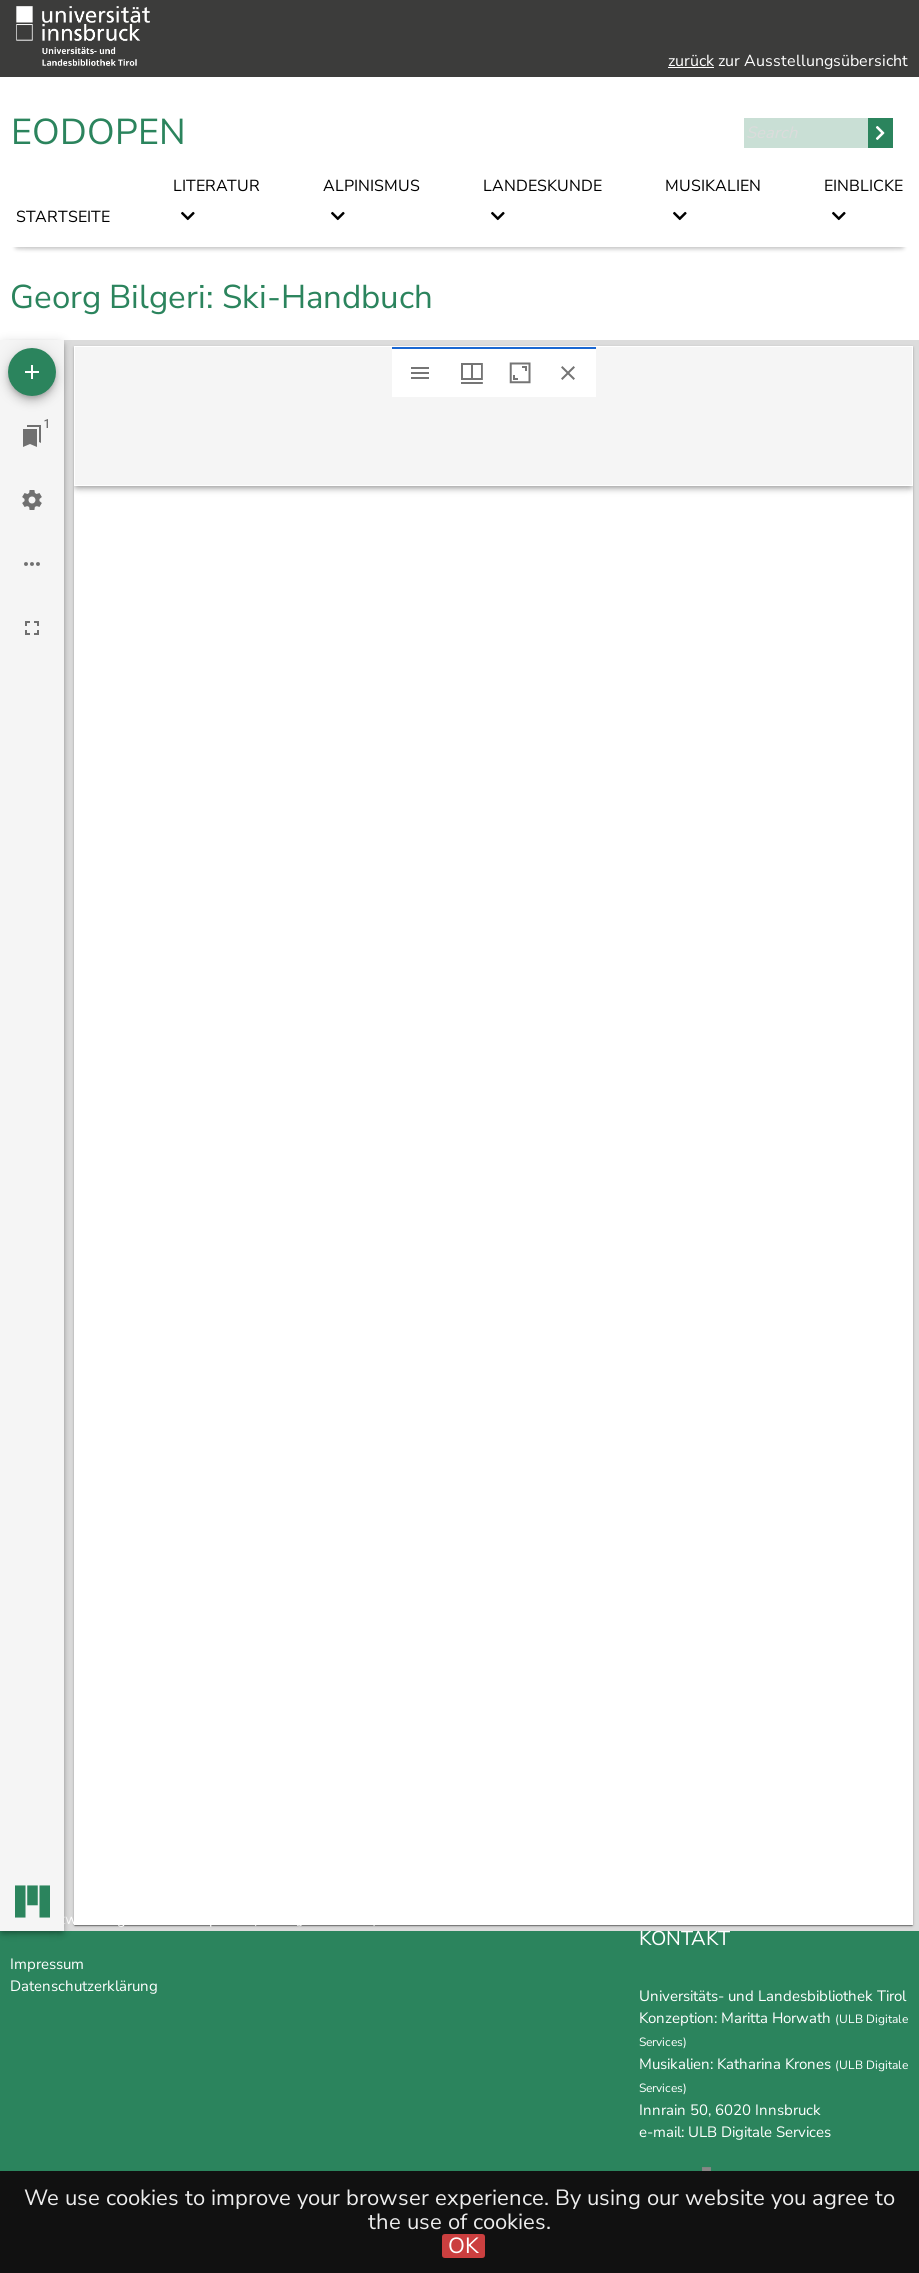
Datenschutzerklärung (84, 1986)
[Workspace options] (32, 564)
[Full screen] (32, 628)
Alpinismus (371, 186)
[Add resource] (32, 372)
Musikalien (713, 186)
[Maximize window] (520, 373)
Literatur (216, 186)
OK (463, 2246)
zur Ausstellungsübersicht (788, 61)
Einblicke (863, 186)
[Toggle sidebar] (420, 373)
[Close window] (568, 373)
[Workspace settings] (32, 500)
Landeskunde (542, 186)
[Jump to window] (32, 436)
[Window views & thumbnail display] (472, 373)
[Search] (806, 133)
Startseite (63, 217)
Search (880, 133)
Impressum (47, 1964)
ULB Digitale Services (759, 2132)
